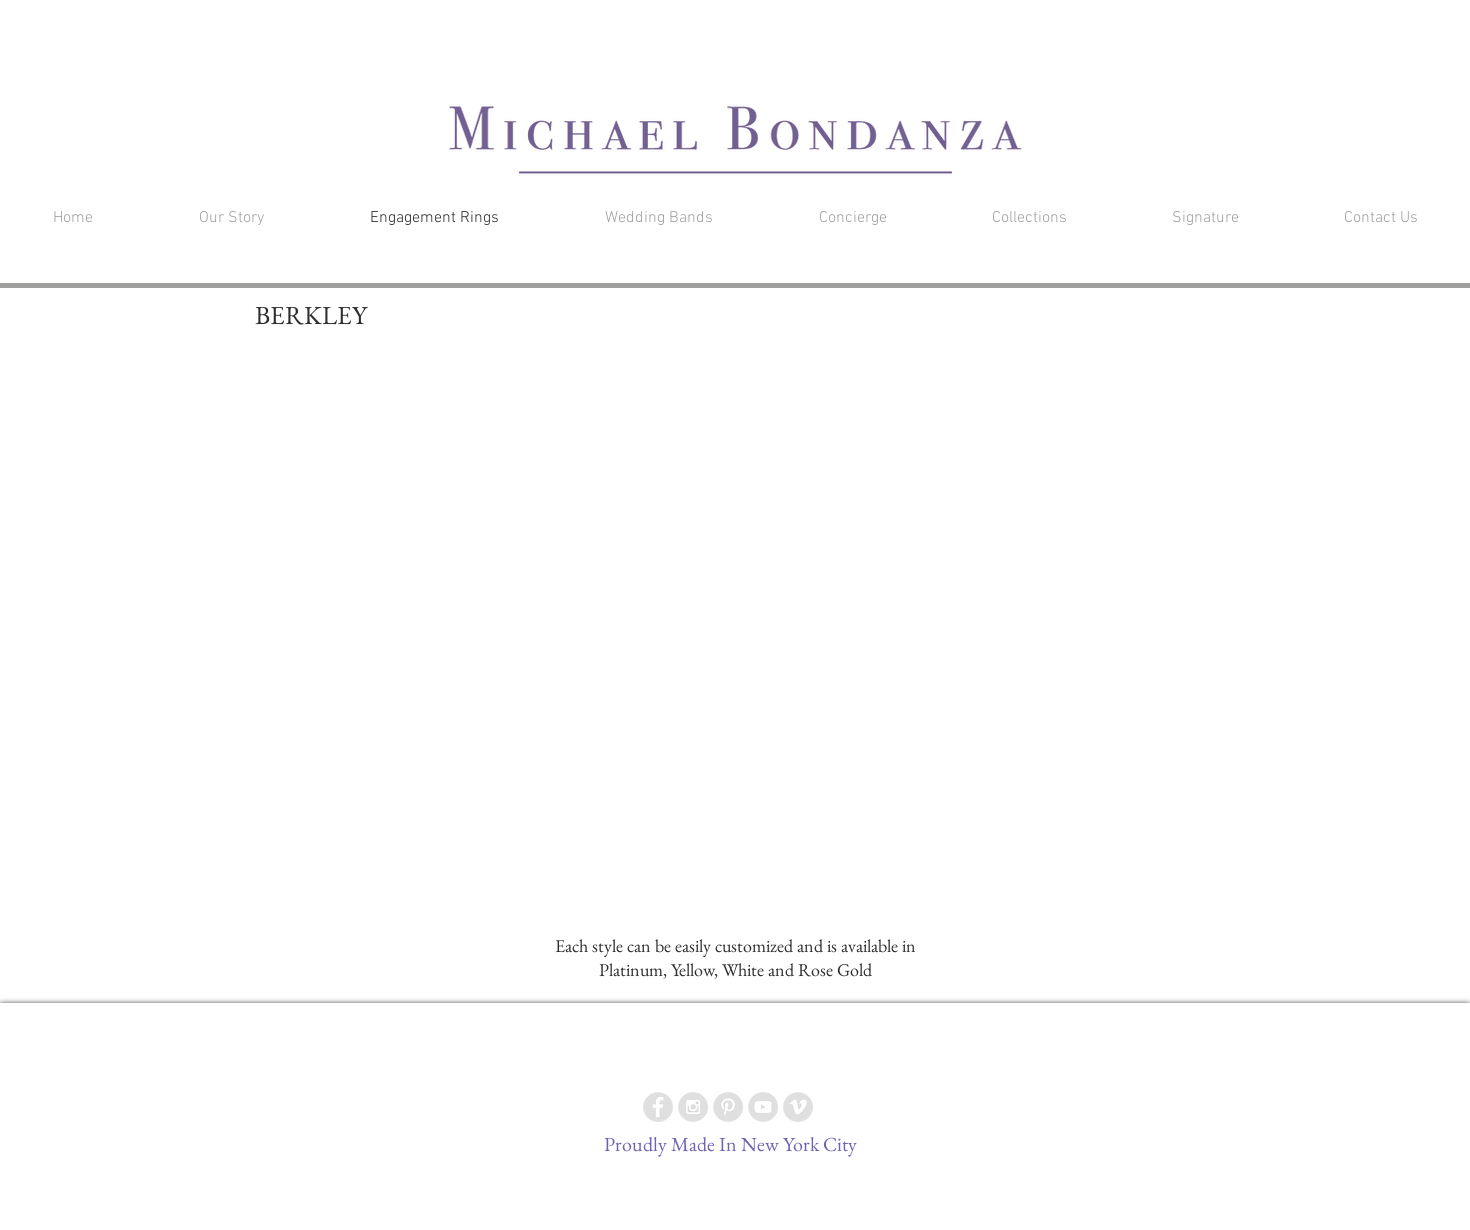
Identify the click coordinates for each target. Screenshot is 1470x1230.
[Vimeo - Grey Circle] (798, 1107)
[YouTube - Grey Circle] (763, 1107)
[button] (1164, 24)
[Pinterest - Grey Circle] (728, 1107)
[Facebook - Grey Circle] (658, 1107)
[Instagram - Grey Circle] (693, 1107)
